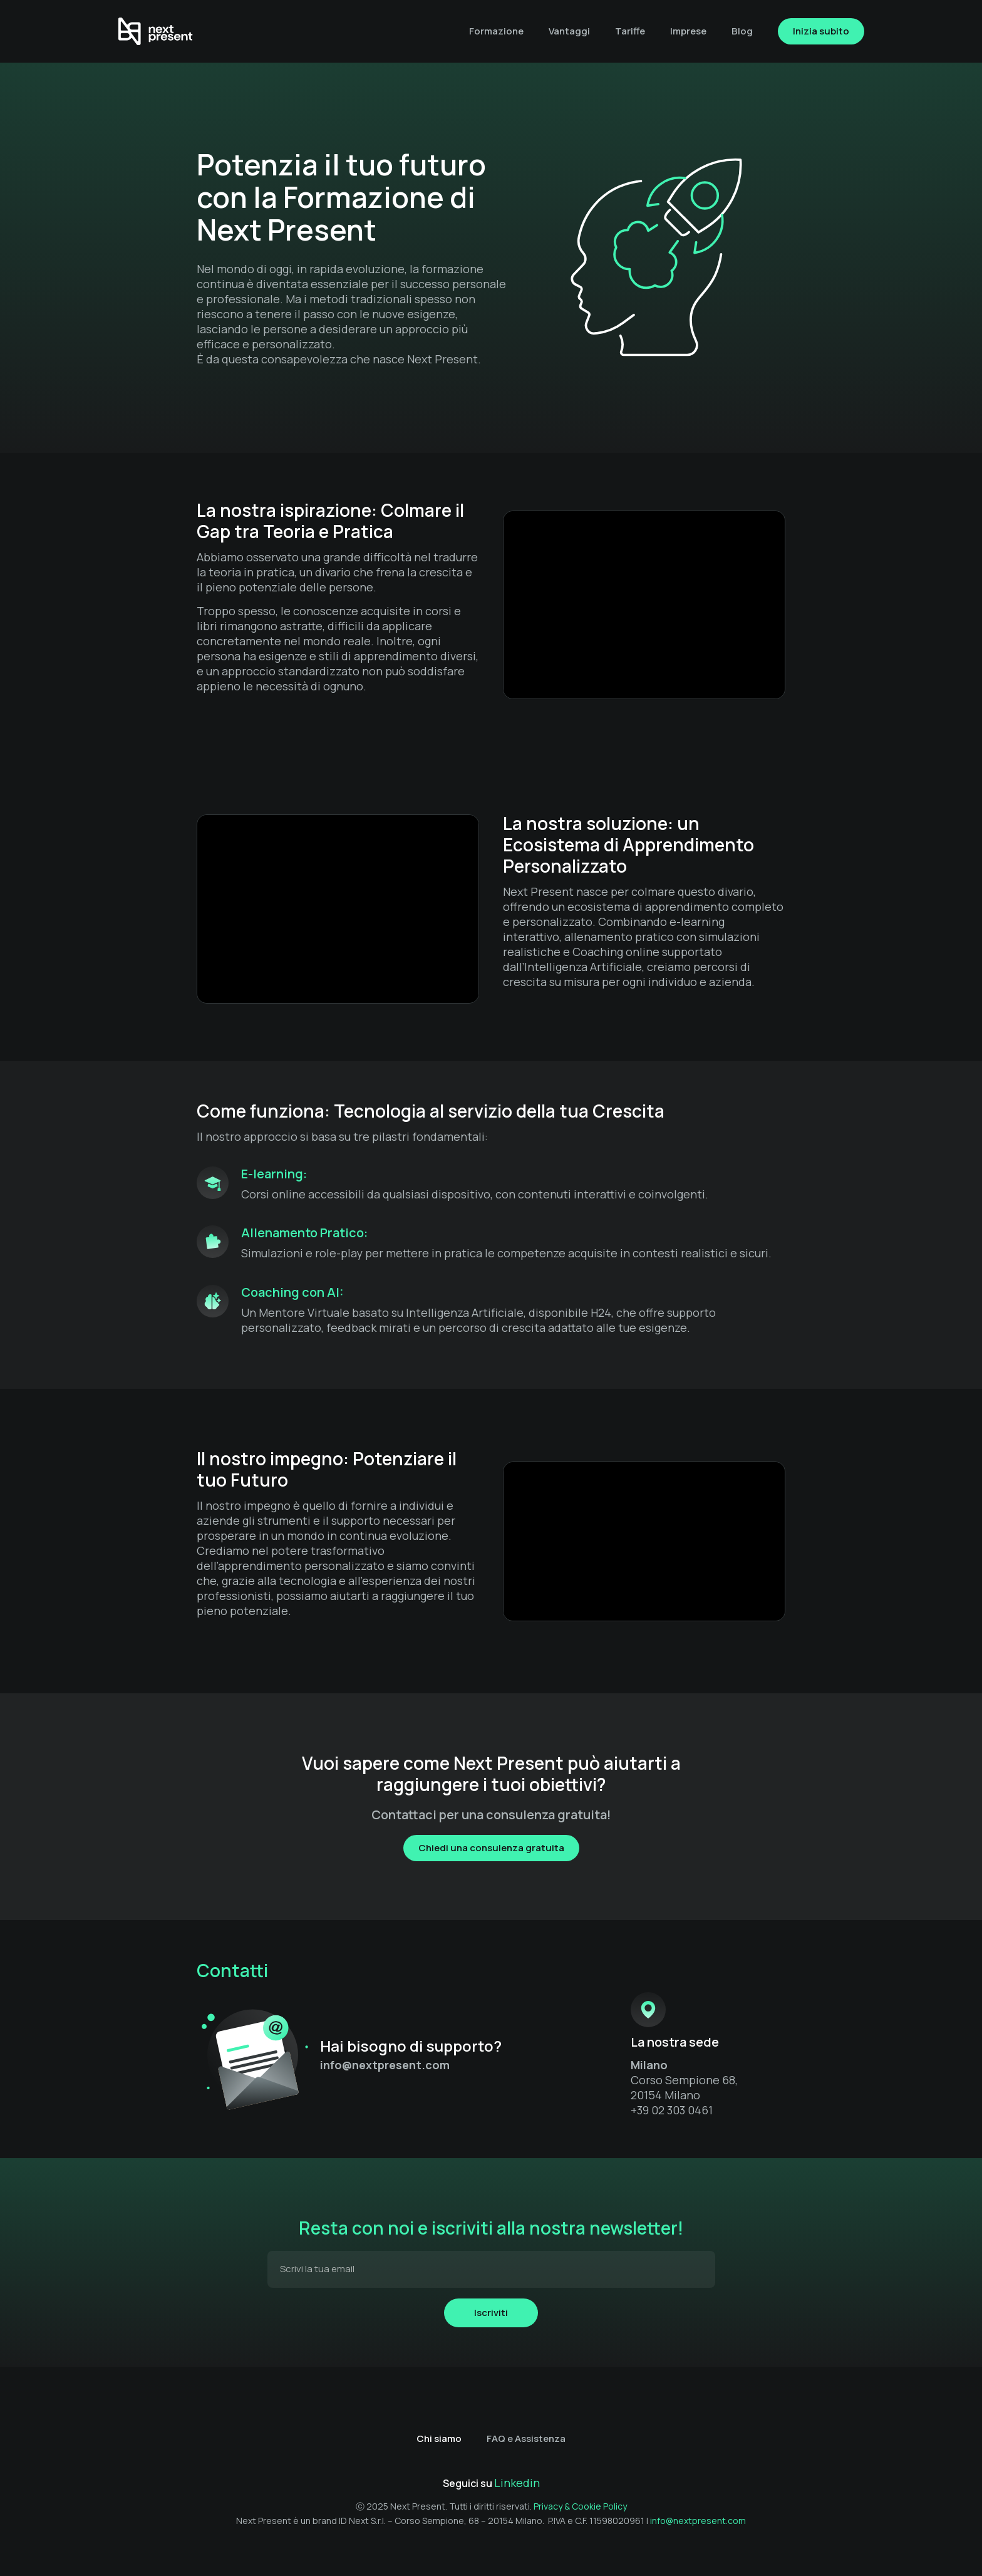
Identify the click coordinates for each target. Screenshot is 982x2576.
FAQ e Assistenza (526, 2438)
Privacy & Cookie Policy (580, 2506)
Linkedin (517, 2482)
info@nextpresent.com (698, 2521)
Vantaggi (569, 31)
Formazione (496, 31)
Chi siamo (439, 2438)
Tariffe (630, 31)
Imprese (688, 31)
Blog (742, 31)
